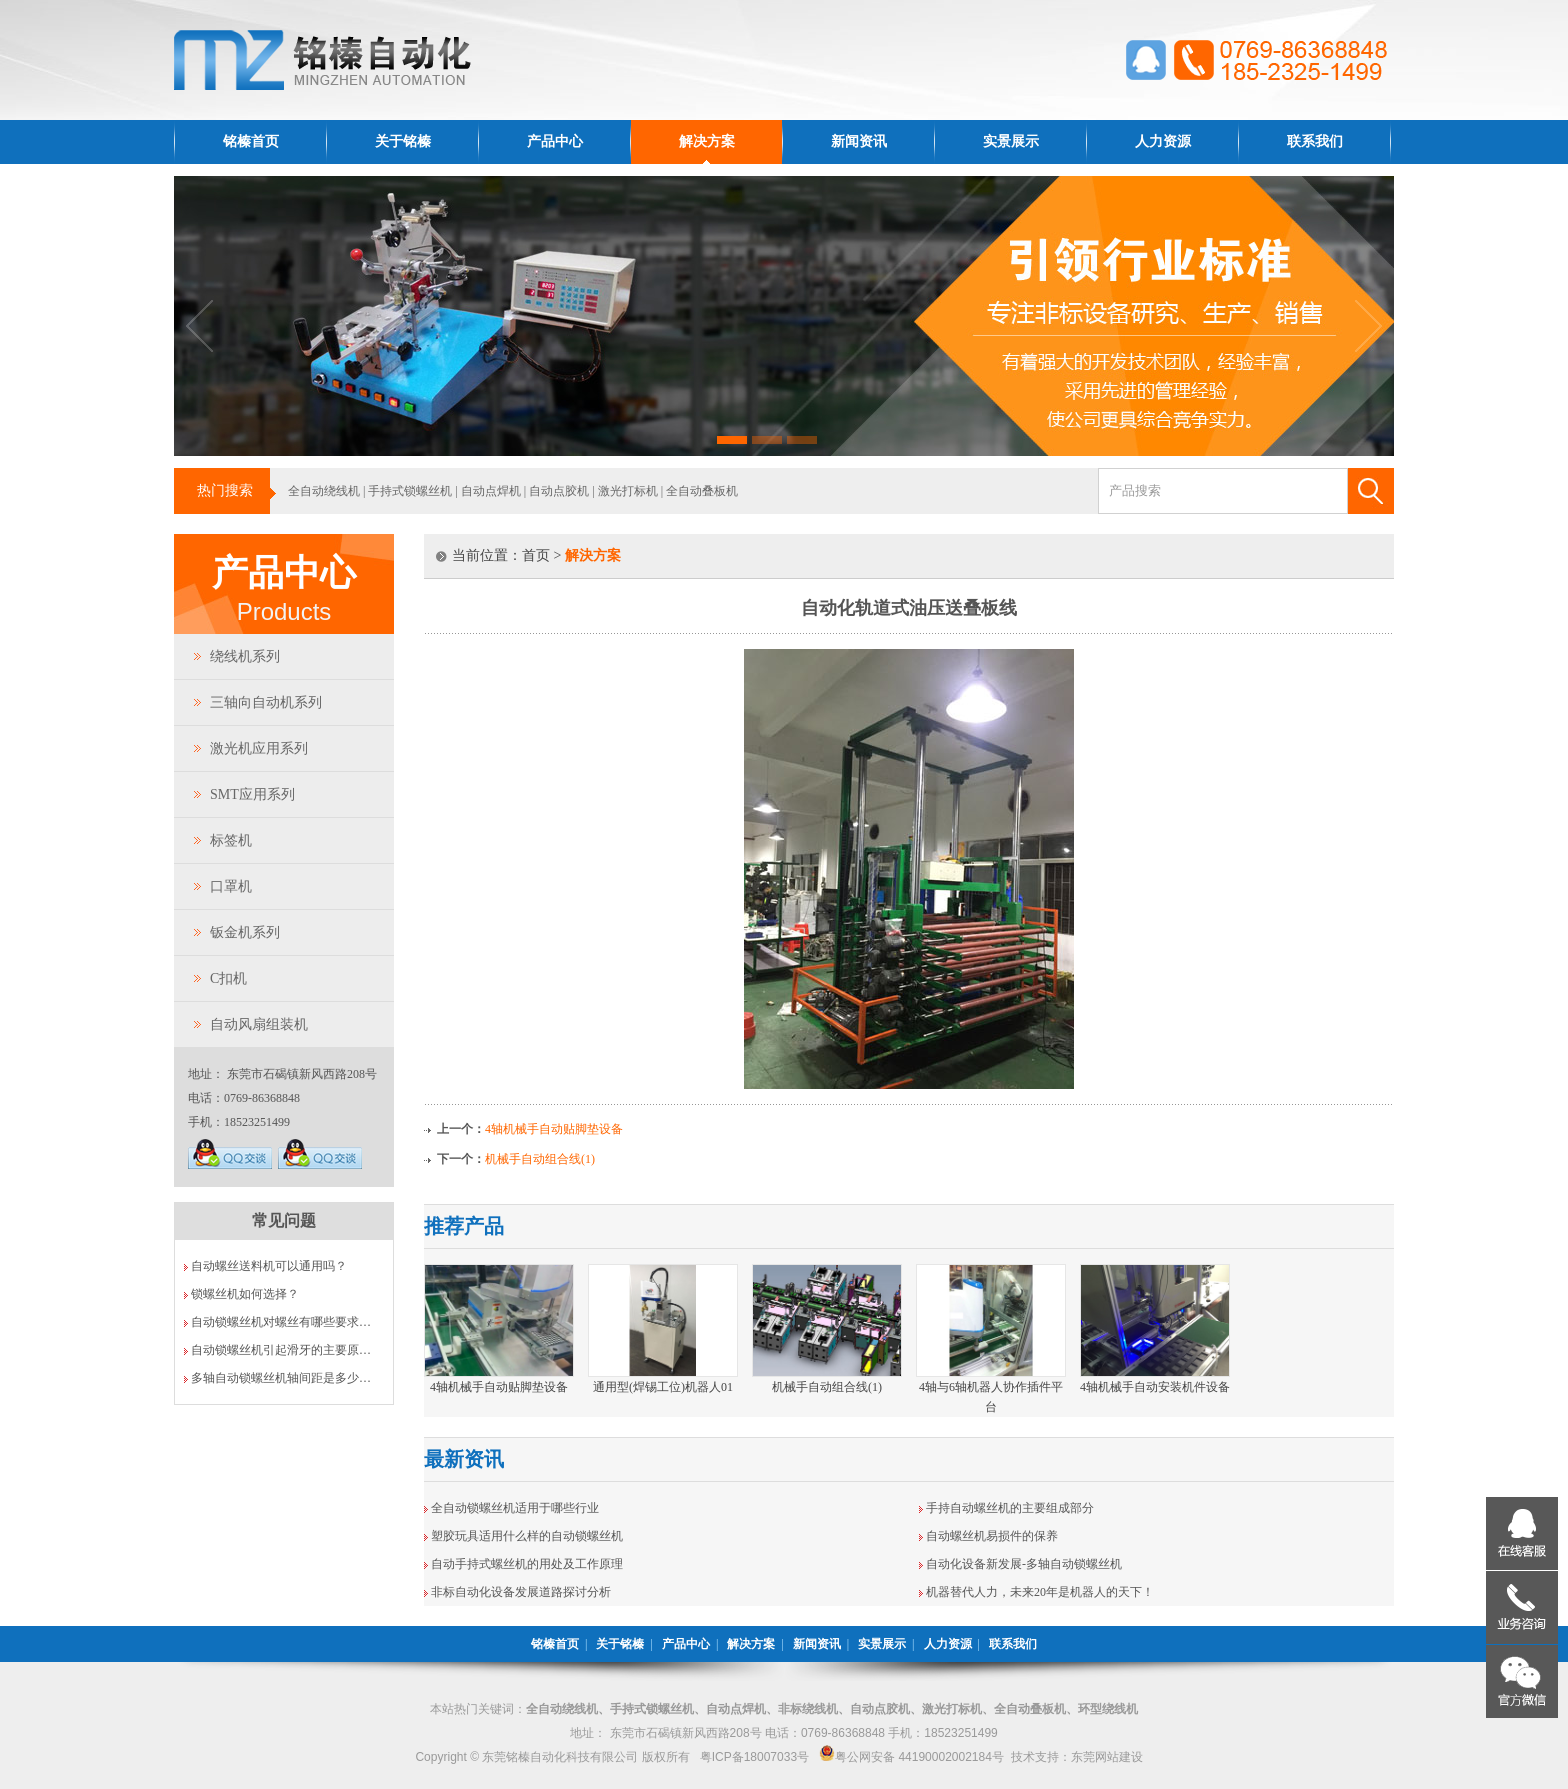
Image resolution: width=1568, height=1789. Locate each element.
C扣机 (228, 978)
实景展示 (1011, 141)
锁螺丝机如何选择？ (245, 1294)
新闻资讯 (859, 141)
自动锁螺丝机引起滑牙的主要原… (281, 1350)
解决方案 (707, 141)
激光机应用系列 (259, 748)
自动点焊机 (491, 491)
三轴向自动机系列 (266, 702)
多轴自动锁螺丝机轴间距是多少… (281, 1378)
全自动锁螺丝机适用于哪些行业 (515, 1508)
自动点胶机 (559, 491)
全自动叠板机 (702, 491)
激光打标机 (628, 491)
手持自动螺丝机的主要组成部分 (1010, 1508)
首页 (536, 555)
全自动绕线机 (324, 491)
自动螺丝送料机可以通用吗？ (269, 1266)
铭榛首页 (251, 141)
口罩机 (231, 886)
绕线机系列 (245, 656)
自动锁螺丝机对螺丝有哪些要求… (281, 1322)
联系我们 (1315, 141)
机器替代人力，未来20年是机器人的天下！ (1040, 1592)
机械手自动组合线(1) (540, 1159)
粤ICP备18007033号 (754, 1757)
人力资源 (1163, 141)
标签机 (231, 840)
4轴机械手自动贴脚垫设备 (554, 1129)
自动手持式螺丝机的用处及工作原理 (527, 1564)
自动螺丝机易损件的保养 (992, 1536)
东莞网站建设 (1107, 1757)
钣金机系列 (245, 932)
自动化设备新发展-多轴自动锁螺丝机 (1024, 1564)
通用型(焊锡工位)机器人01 (663, 1387)
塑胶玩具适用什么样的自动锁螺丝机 (527, 1536)
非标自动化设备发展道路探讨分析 (521, 1592)
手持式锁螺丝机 (410, 491)
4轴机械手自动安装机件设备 (1155, 1387)
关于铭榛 (403, 141)
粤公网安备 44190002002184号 (911, 1757)
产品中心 (555, 141)
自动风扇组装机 (259, 1024)
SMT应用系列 (252, 794)
